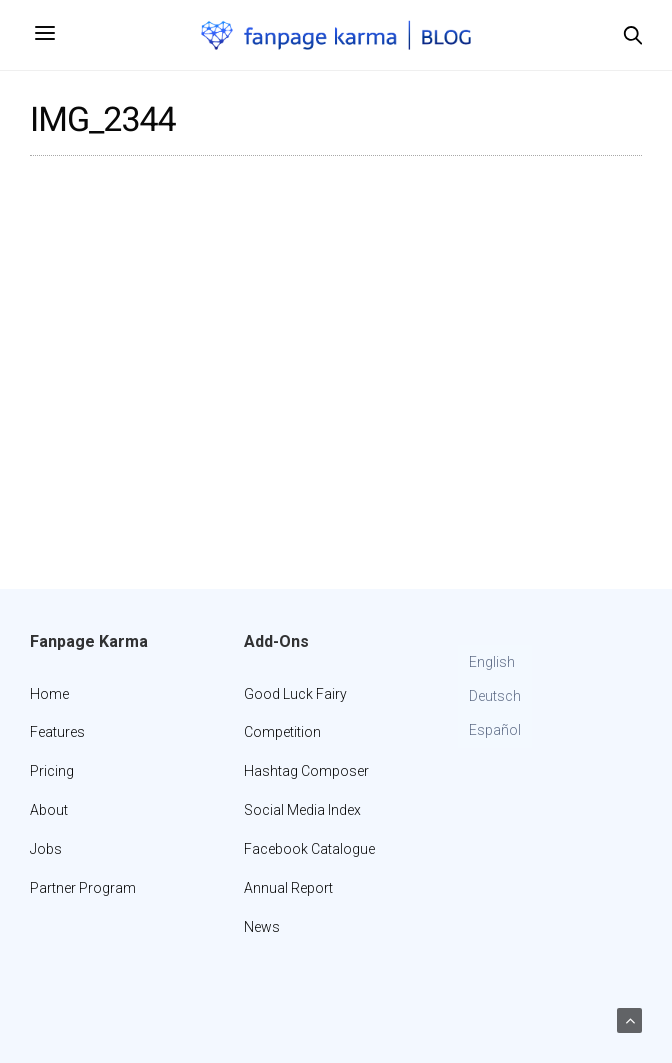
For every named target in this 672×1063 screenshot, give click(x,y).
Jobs (46, 849)
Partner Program (83, 888)
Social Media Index (302, 810)
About (49, 810)
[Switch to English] (495, 663)
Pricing (52, 771)
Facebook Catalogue (309, 849)
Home (49, 694)
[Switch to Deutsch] (495, 697)
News (262, 927)
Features (57, 732)
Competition (282, 732)
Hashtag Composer (306, 771)
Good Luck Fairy (295, 694)
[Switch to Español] (495, 731)
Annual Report (288, 888)
